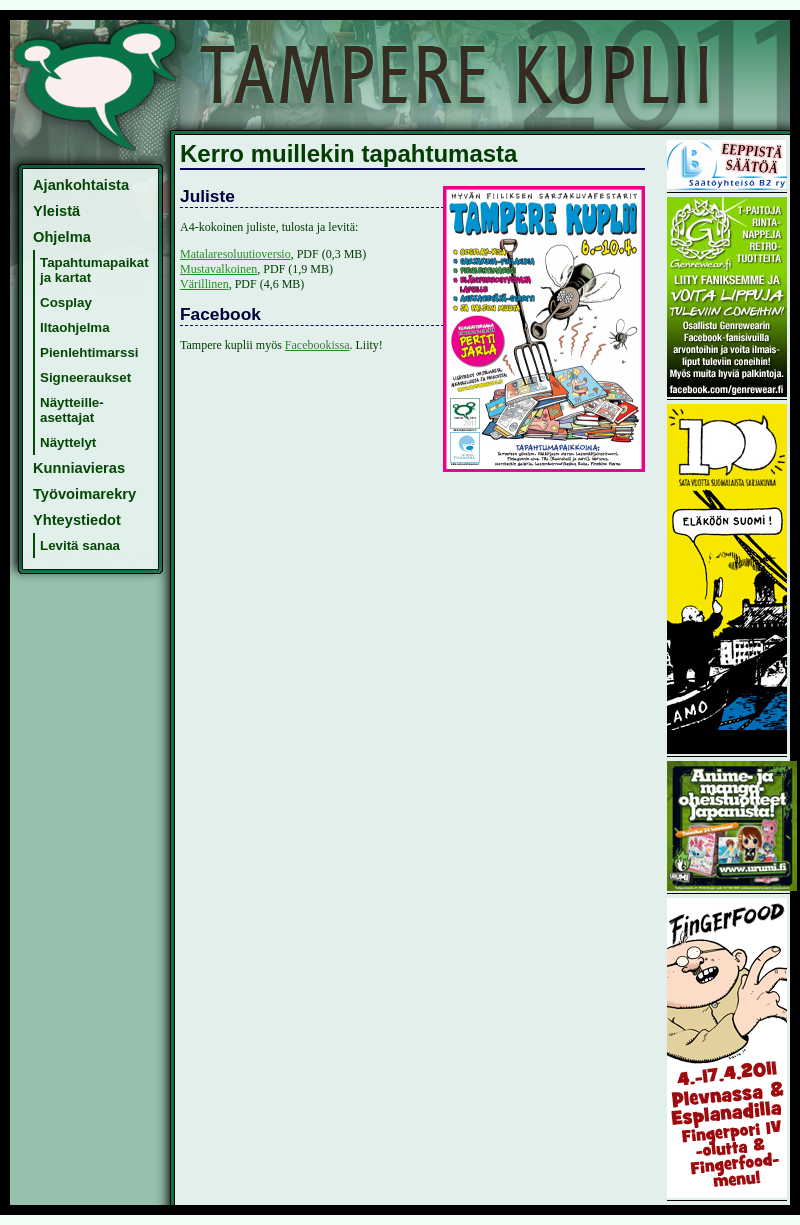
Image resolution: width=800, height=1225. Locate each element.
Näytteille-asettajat (72, 410)
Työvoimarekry (84, 494)
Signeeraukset (85, 377)
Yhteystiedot (77, 520)
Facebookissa (317, 345)
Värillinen (204, 284)
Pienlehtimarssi (89, 352)
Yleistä (56, 211)
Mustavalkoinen (218, 269)
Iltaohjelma (75, 327)
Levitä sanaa (80, 545)
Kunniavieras (79, 468)
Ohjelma (62, 237)
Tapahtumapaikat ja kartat (94, 270)
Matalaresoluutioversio (235, 254)
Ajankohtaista (81, 185)
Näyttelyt (68, 442)
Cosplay (66, 302)
